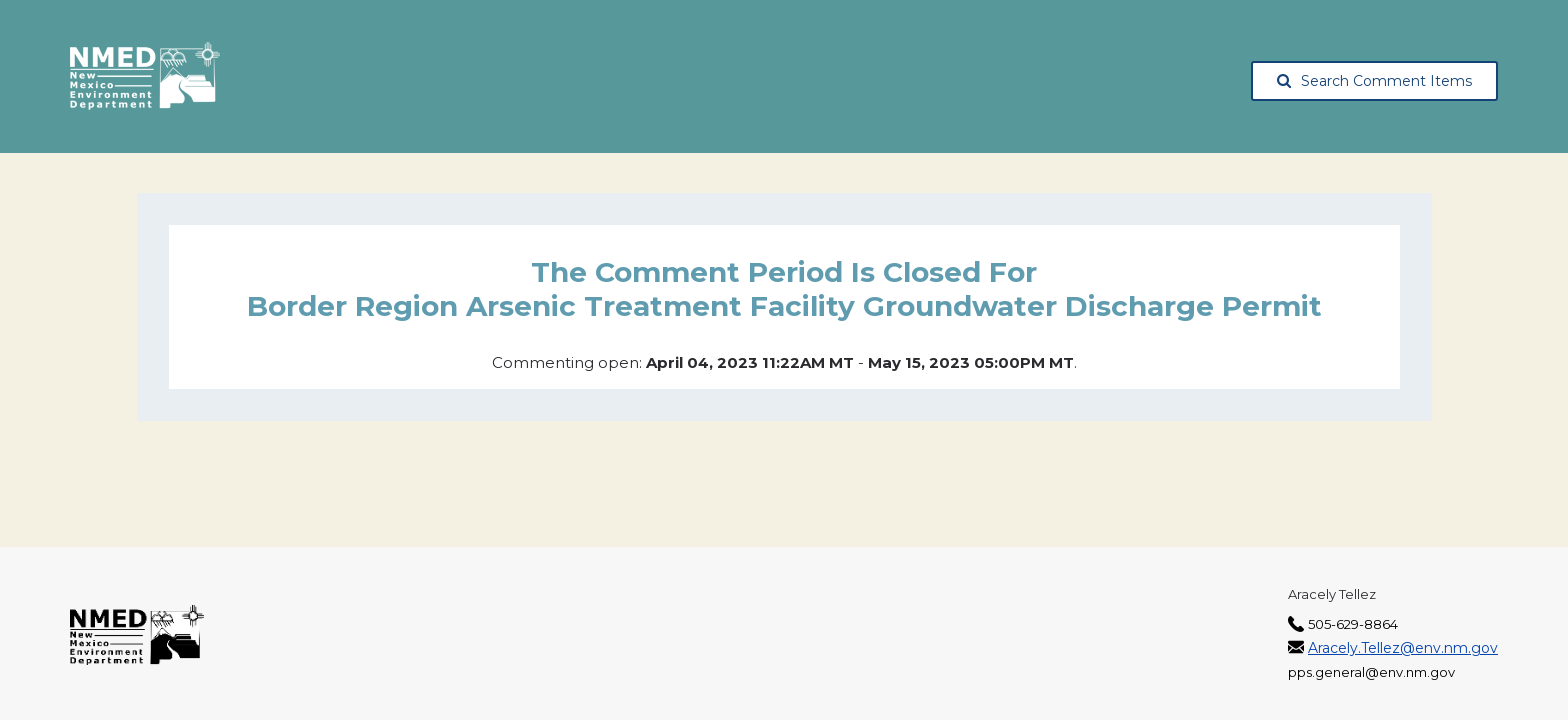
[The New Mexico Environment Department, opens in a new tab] (145, 77)
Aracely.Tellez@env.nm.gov (1403, 648)
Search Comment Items (1374, 81)
